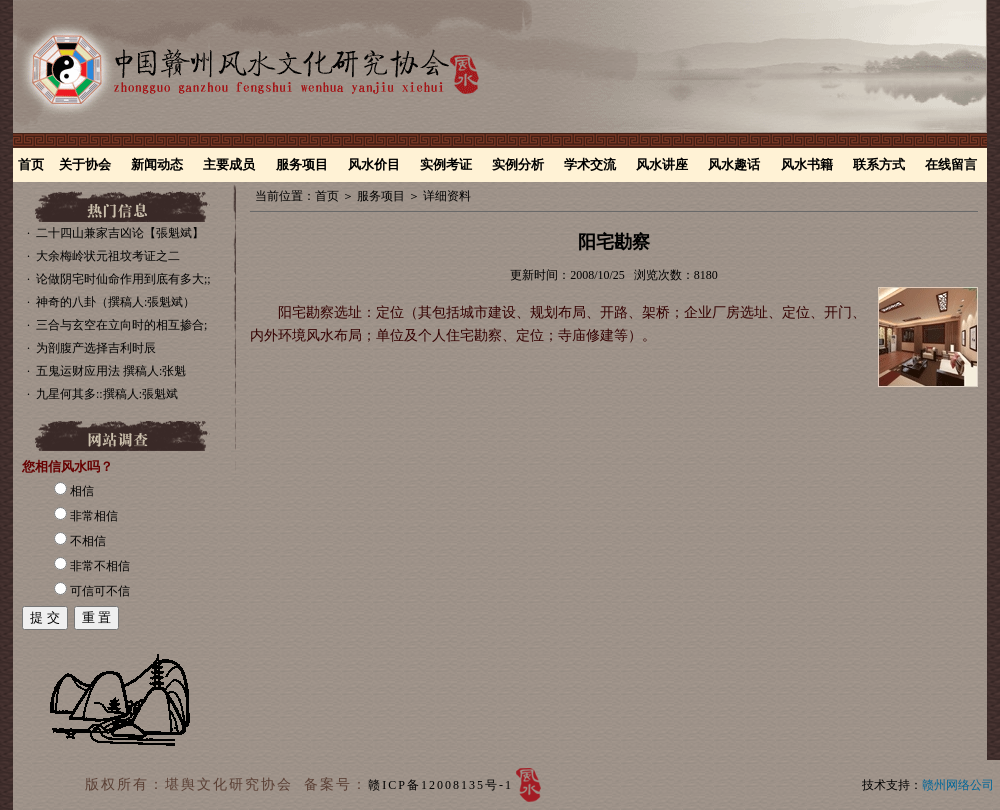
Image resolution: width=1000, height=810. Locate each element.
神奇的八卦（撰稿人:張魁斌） (115, 302)
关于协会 (85, 164)
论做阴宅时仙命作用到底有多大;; (123, 279)
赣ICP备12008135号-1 (440, 785)
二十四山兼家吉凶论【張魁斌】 (120, 233)
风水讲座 (662, 164)
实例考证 (446, 164)
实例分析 (518, 164)
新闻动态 (157, 164)
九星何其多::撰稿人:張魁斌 (107, 394)
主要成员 (229, 164)
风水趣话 (734, 164)
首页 (31, 164)
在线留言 (951, 164)
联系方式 (879, 164)
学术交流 (590, 164)
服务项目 (302, 164)
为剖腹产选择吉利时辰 (96, 348)
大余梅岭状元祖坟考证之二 (108, 256)
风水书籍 (807, 164)
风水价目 (374, 164)
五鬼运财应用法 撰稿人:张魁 (111, 371)
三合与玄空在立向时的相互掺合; (121, 325)
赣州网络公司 (958, 785)
